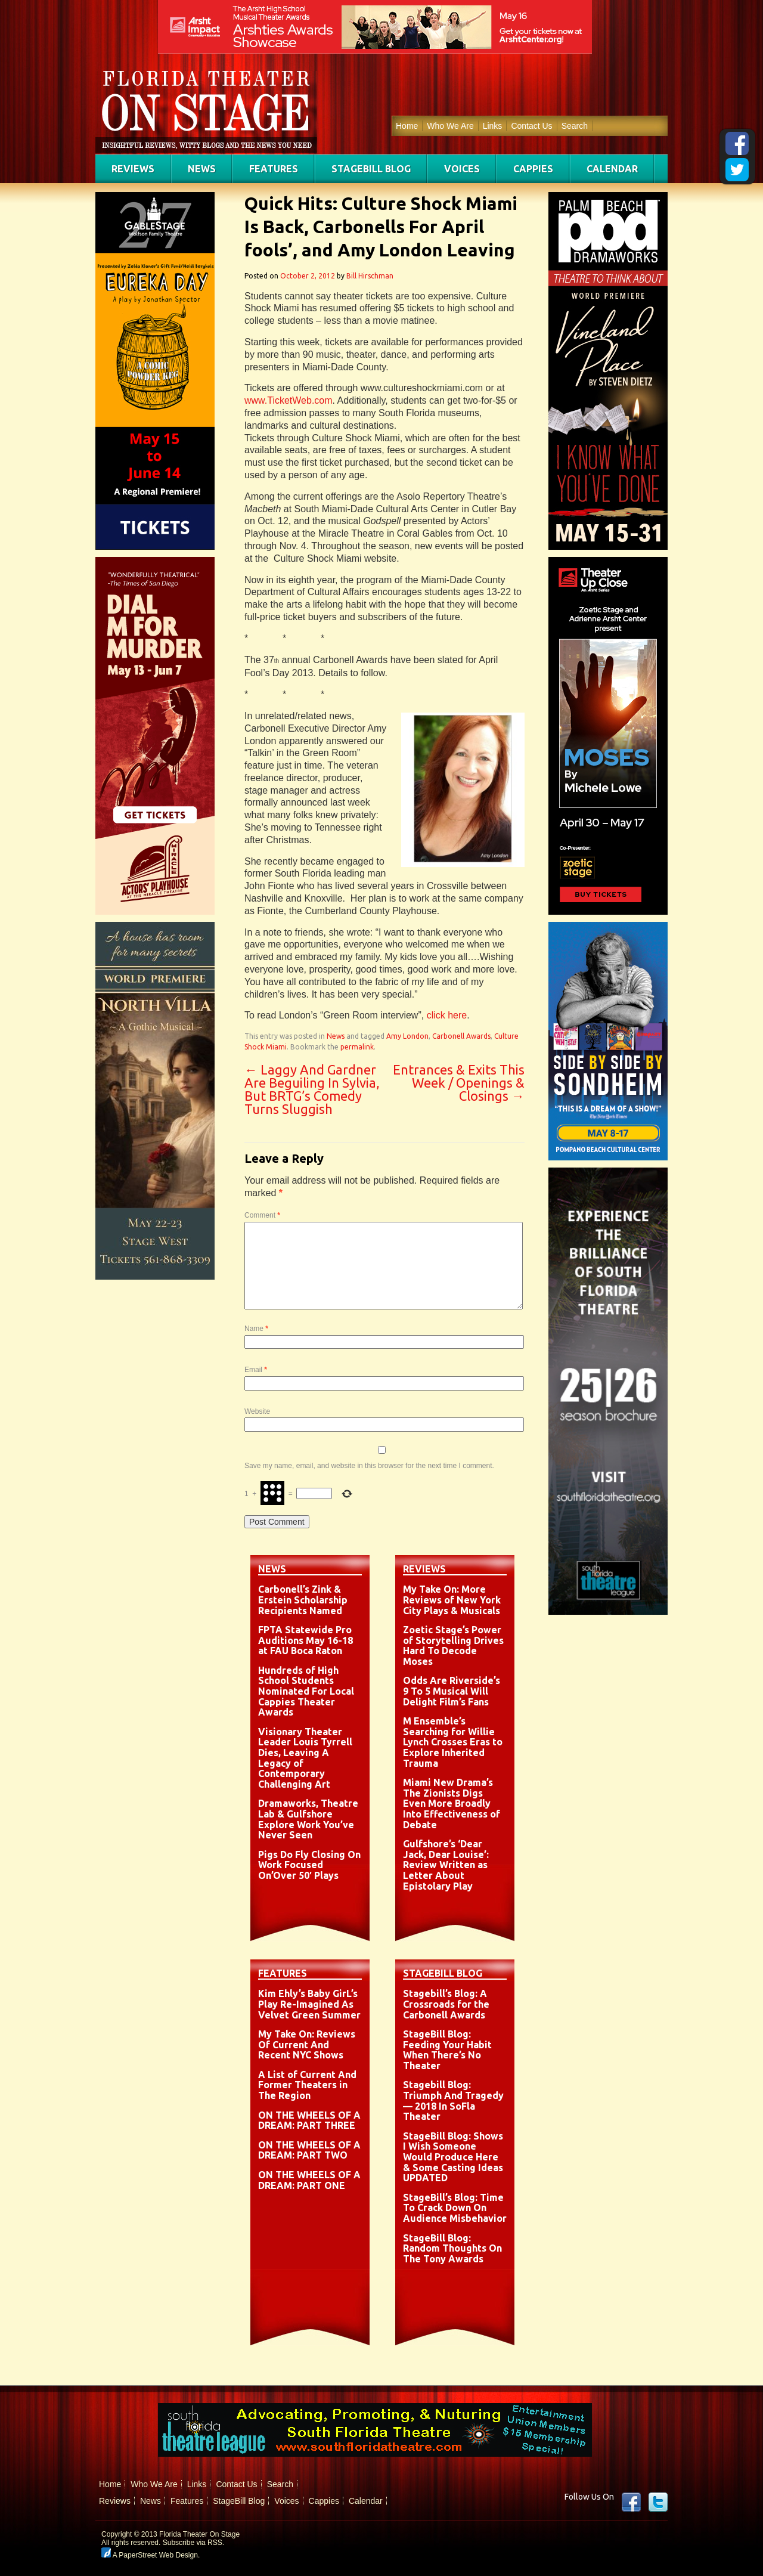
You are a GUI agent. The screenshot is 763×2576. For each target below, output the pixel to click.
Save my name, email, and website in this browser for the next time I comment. (369, 1466)
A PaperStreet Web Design (149, 2555)
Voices (462, 168)
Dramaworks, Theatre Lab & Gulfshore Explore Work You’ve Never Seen (308, 1819)
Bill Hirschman (369, 276)
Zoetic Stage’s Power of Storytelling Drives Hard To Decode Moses (453, 1645)
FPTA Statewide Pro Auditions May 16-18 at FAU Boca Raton (305, 1640)
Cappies (533, 168)
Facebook (631, 2502)
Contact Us (531, 126)
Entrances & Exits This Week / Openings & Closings (459, 1082)
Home (407, 126)
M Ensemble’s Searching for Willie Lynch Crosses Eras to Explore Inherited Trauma (453, 1742)
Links (493, 126)
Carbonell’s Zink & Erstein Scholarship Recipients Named (303, 1599)
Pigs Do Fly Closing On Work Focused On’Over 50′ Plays (309, 1865)
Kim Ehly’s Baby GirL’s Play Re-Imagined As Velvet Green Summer (309, 2004)
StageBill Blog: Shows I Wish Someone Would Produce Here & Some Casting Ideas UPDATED (453, 2157)
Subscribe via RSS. (193, 2542)
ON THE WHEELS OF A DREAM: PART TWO (309, 2150)
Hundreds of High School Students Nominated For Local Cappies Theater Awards (306, 1691)
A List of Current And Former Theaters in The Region (307, 2085)
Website (257, 1411)
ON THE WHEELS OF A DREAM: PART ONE (309, 2180)
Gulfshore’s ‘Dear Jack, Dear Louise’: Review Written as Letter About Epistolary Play (446, 1864)
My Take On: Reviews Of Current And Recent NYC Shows (306, 2044)
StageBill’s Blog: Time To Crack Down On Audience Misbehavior (455, 2208)
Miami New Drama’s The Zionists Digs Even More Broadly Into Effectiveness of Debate (451, 1803)
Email (255, 1370)
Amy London (407, 1036)
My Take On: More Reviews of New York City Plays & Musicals (452, 1599)
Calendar (612, 168)
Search (575, 126)
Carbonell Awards (461, 1036)
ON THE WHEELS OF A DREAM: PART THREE (309, 2120)
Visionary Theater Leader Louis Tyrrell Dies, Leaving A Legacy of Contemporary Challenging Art (305, 1757)
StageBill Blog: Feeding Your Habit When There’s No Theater (447, 2050)
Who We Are (450, 126)
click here (447, 1015)
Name (256, 1328)
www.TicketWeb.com (288, 400)
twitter (658, 2502)
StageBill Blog (371, 168)
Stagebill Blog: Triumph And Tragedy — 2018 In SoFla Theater (453, 2100)
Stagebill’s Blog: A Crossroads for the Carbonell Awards (446, 2004)
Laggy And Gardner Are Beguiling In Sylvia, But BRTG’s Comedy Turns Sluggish (312, 1089)
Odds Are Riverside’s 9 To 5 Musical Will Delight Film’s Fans (451, 1691)
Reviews (132, 168)
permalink (357, 1047)
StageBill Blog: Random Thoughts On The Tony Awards (452, 2248)
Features (273, 168)
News (202, 168)
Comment (262, 1215)
